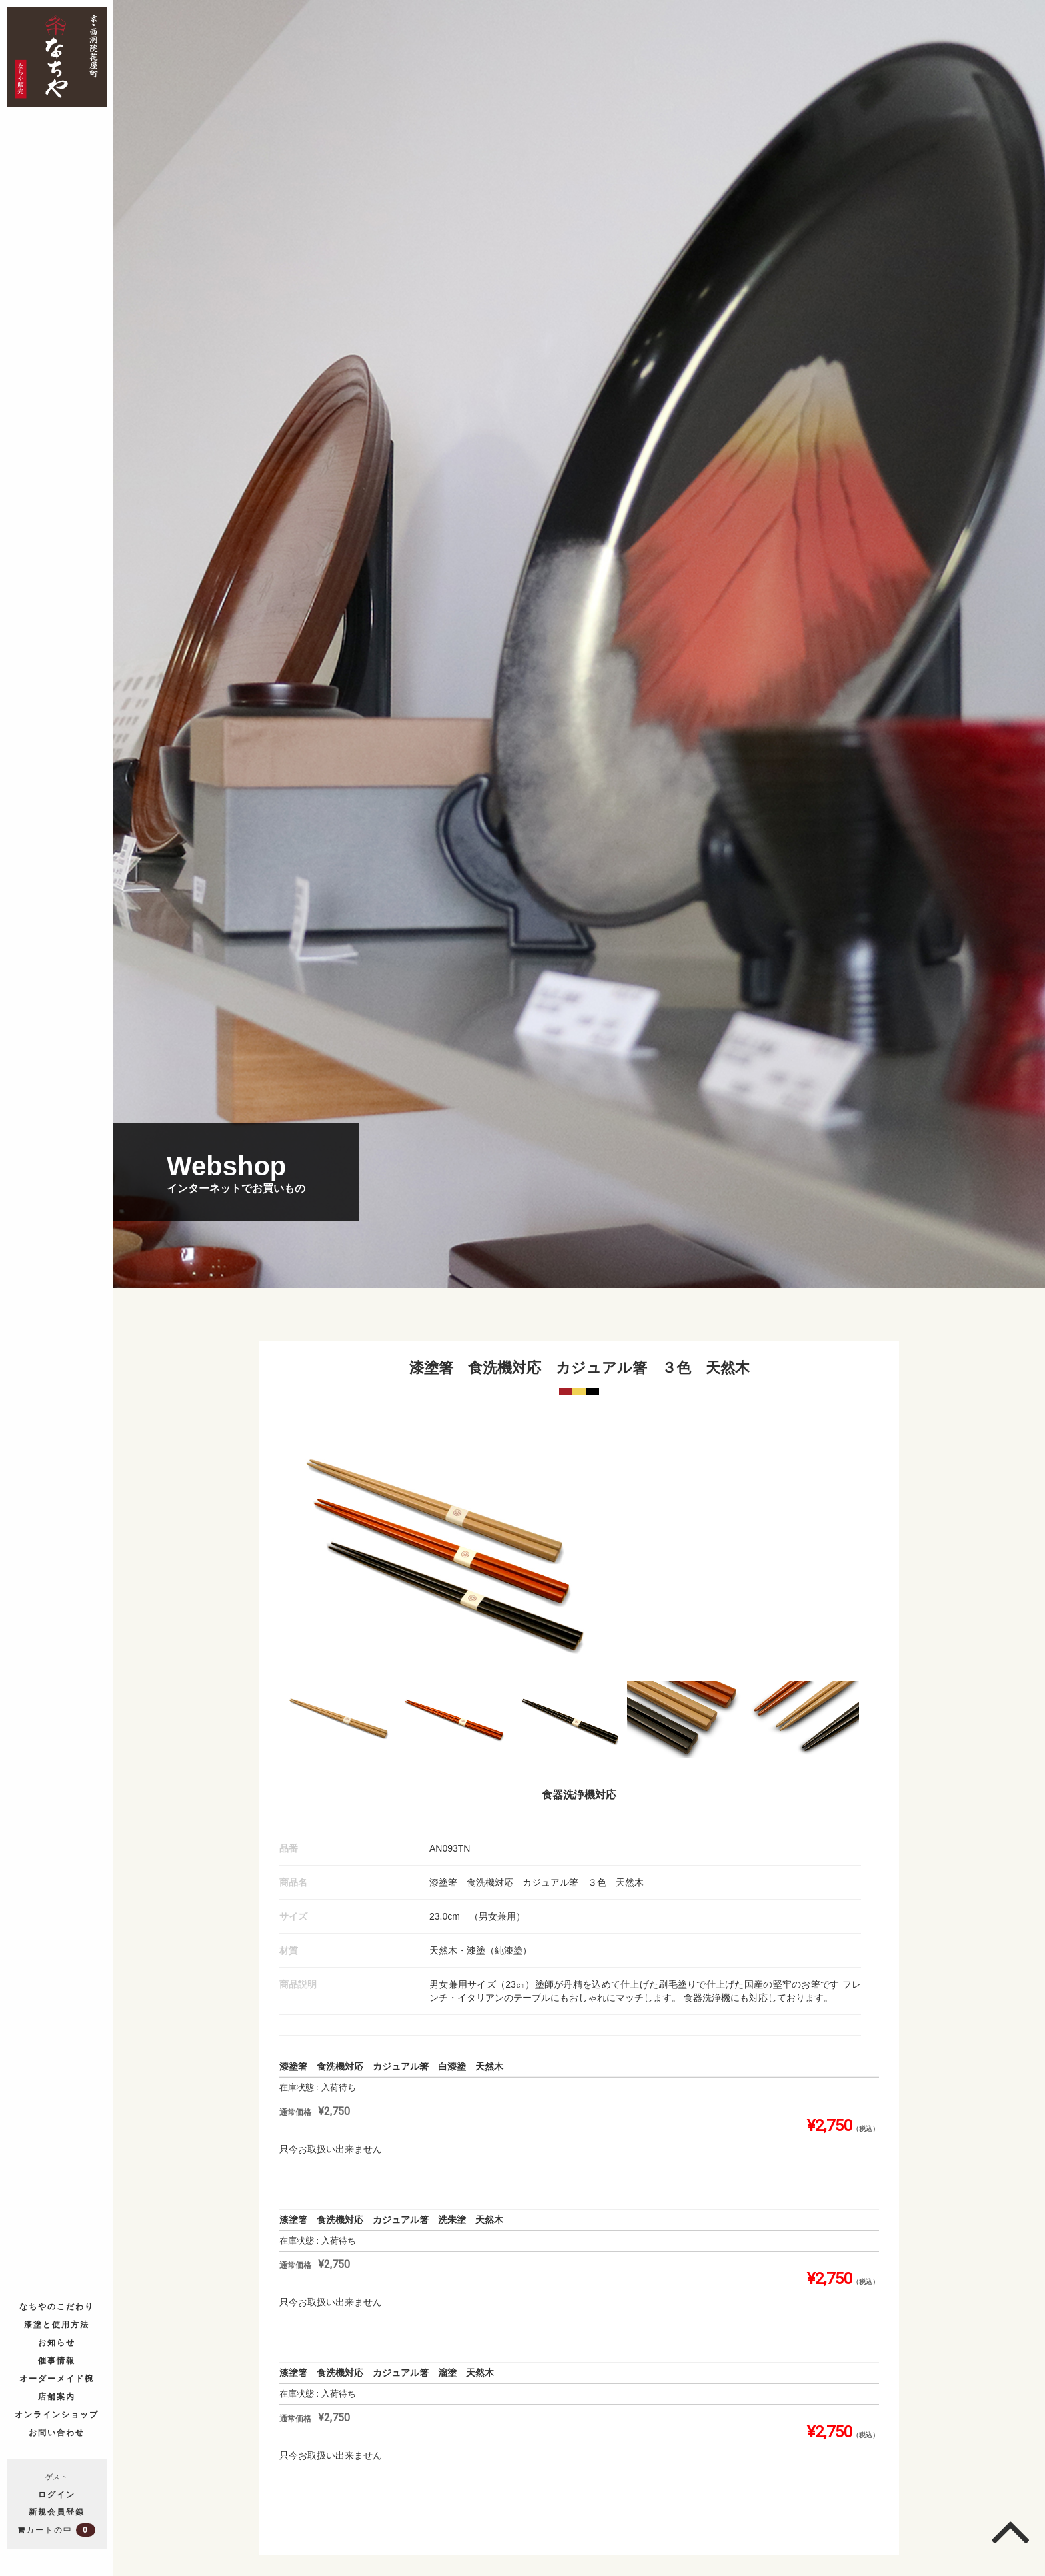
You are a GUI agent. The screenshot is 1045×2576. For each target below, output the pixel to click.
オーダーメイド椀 (56, 2378)
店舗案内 (56, 2396)
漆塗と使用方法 (56, 2324)
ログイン (56, 2494)
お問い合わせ (57, 2432)
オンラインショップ (57, 2414)
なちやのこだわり (56, 2306)
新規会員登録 (57, 2512)
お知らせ (56, 2342)
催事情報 (56, 2360)
